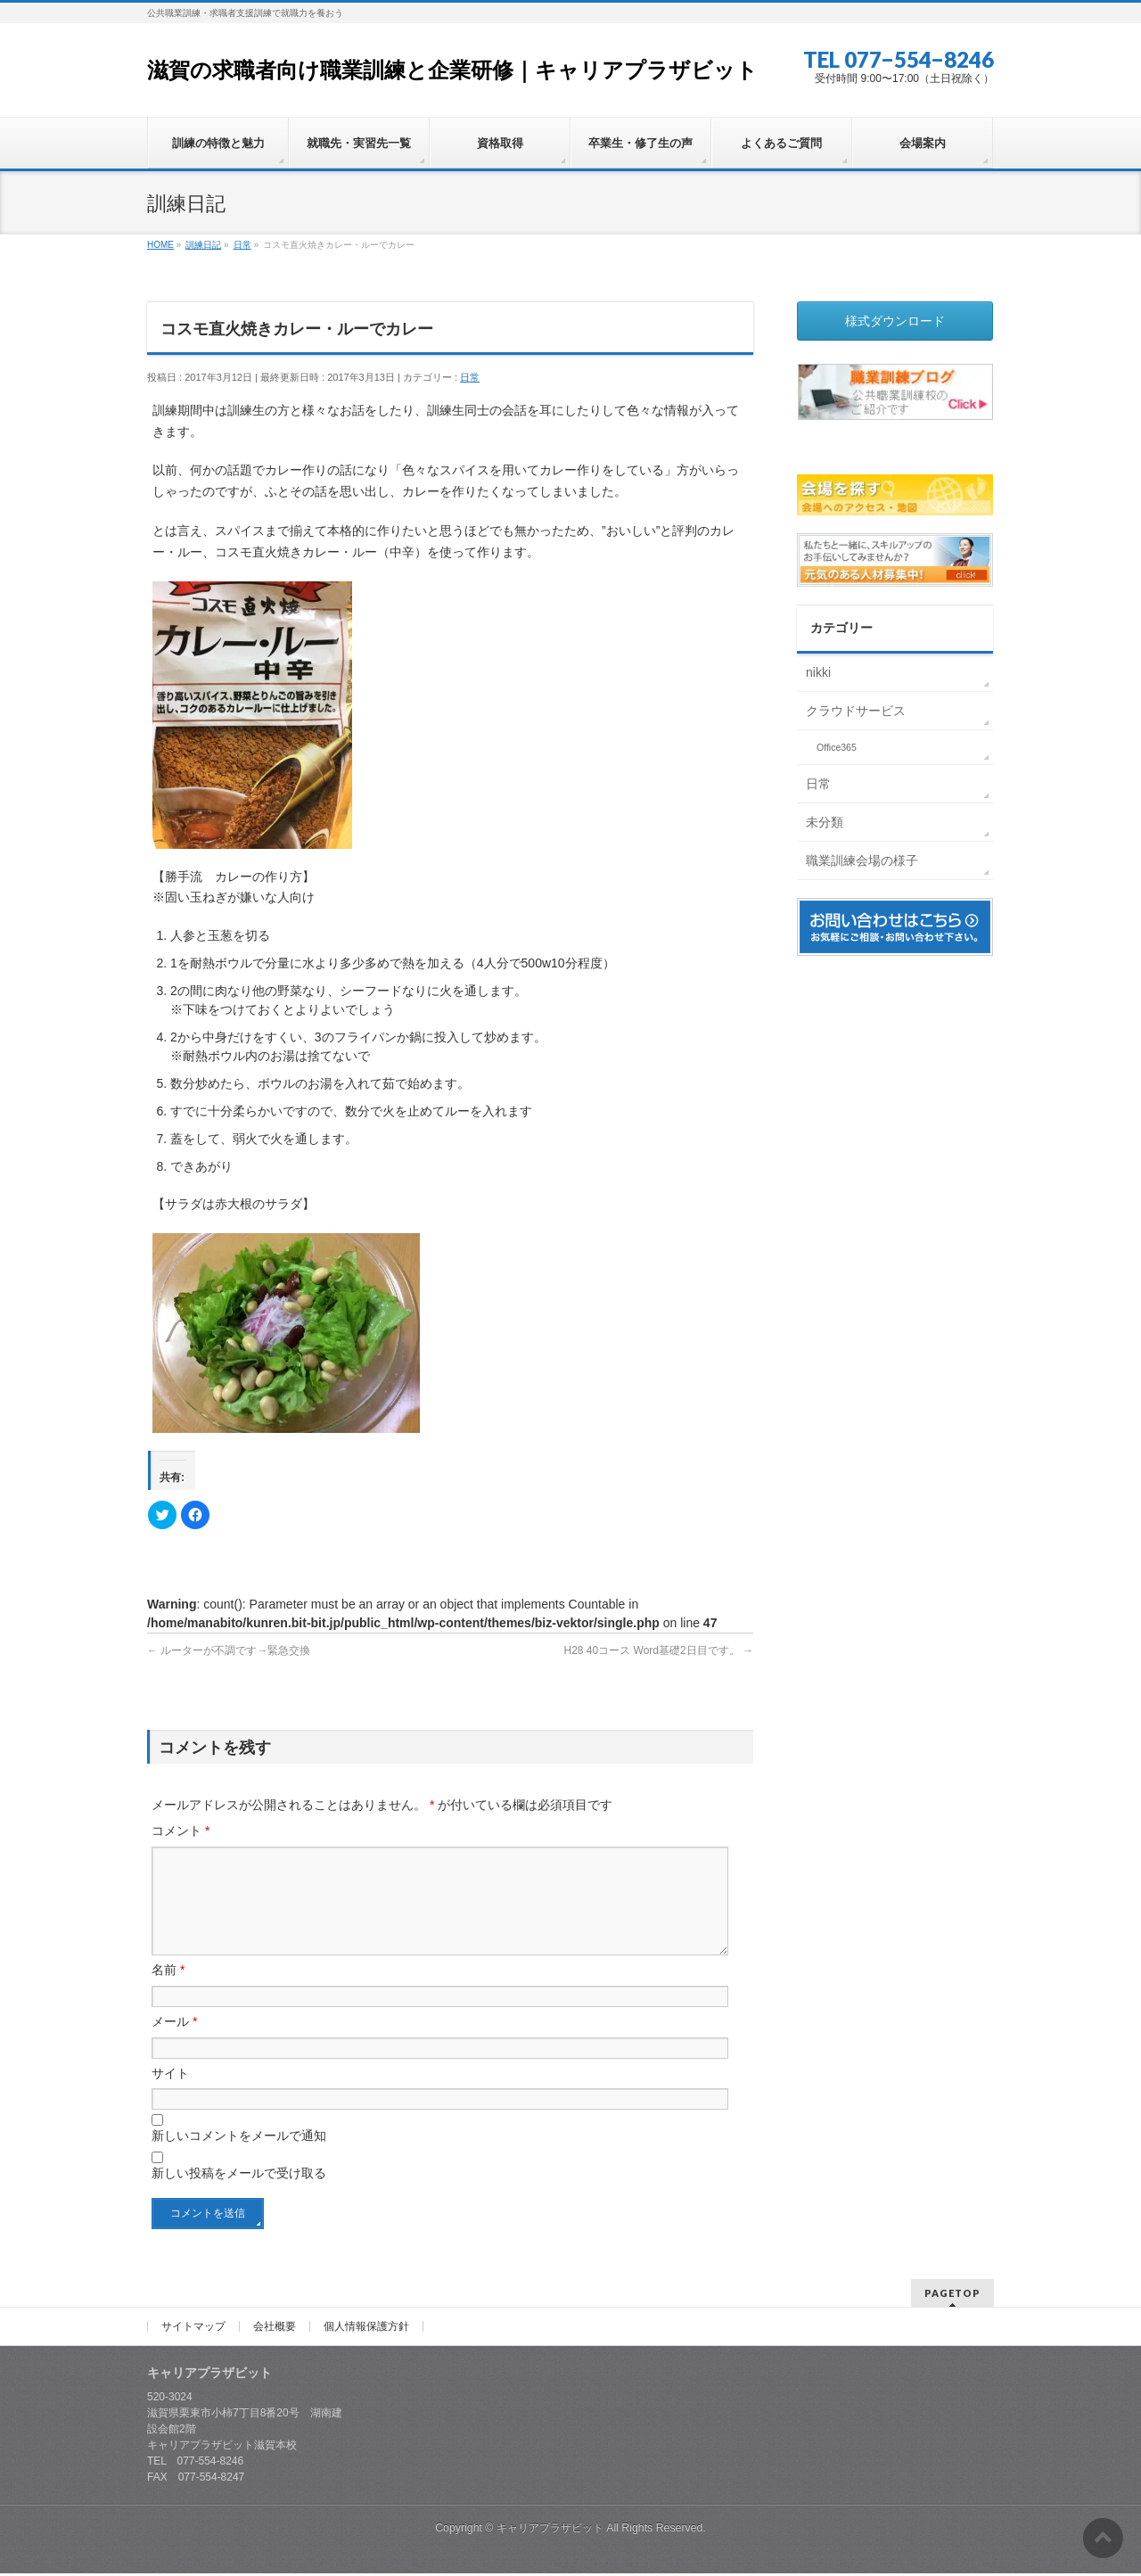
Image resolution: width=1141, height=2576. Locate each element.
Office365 (837, 747)
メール (174, 2043)
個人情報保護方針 (366, 2329)
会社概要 (274, 2329)
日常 (470, 377)
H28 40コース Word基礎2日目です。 (659, 1650)
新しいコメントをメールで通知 (239, 2157)
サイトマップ (193, 2329)
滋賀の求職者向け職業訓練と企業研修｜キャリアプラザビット (452, 70)
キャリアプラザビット (550, 2530)
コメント (180, 1830)
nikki (818, 672)
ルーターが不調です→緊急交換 (228, 1650)
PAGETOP (952, 2295)
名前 (168, 1991)
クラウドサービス (856, 711)
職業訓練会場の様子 (862, 860)
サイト (170, 2094)
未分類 (824, 822)
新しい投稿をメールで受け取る (239, 2194)
